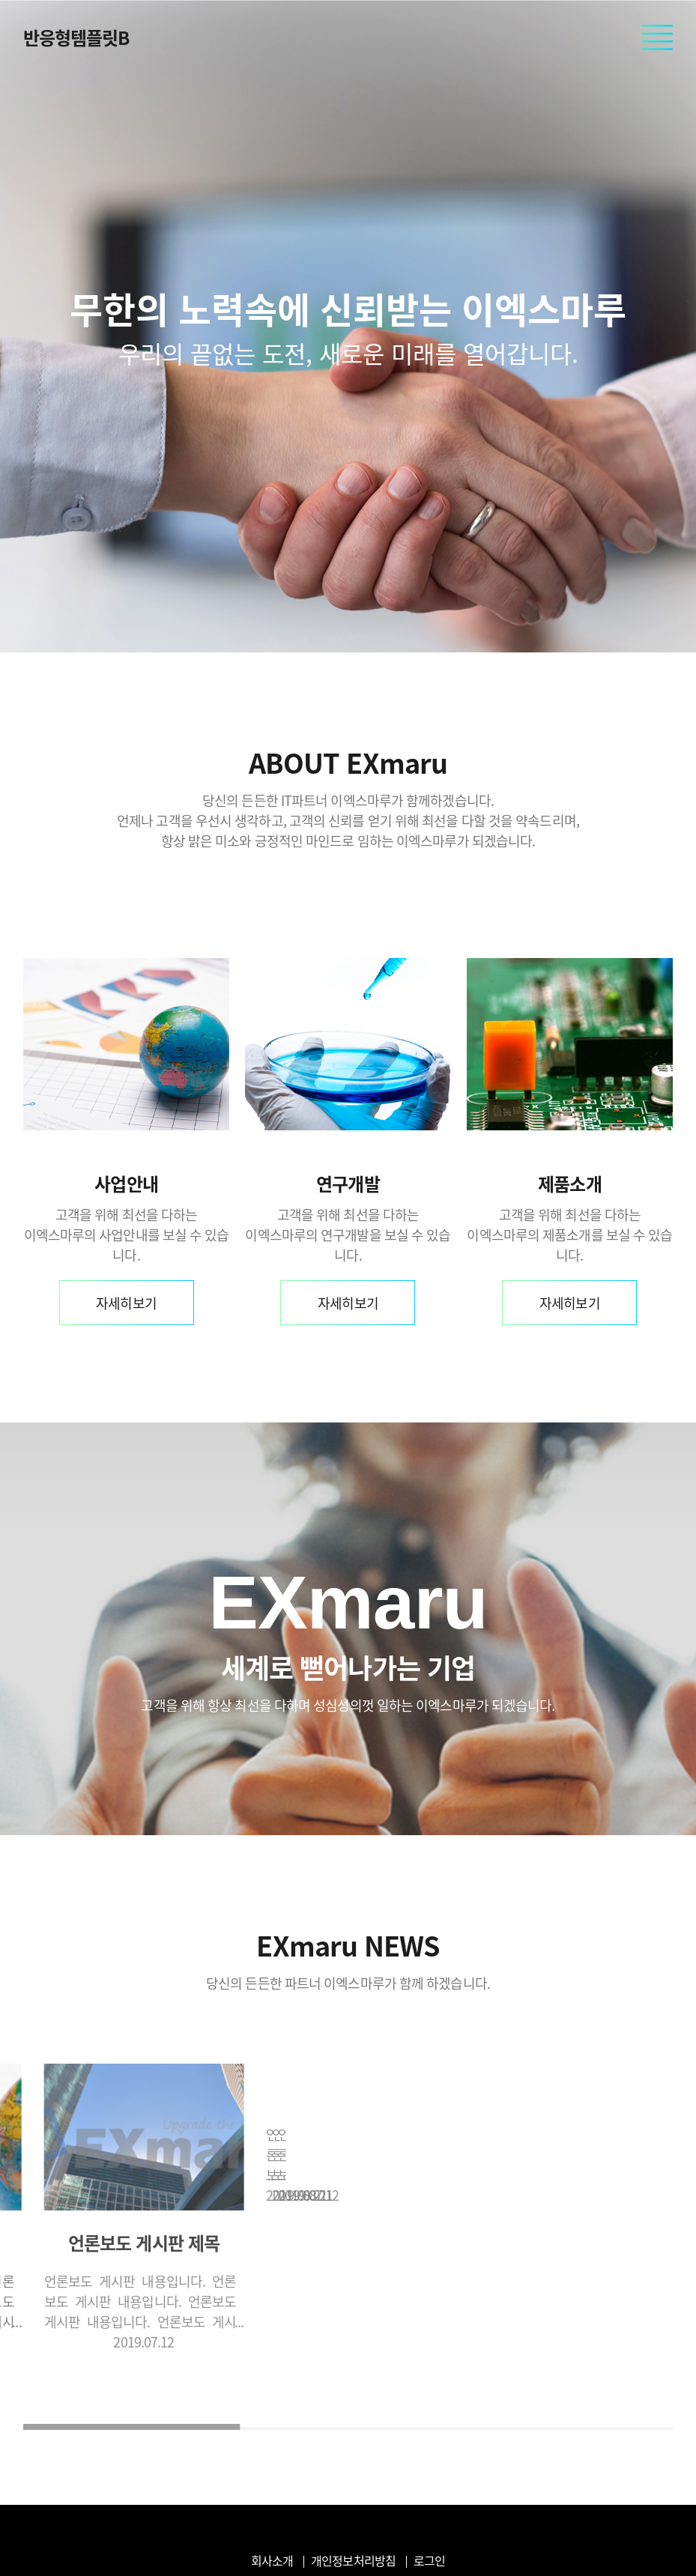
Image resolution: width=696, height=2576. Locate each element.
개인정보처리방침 (353, 2560)
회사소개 (272, 2560)
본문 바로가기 (0, 0)
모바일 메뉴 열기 (657, 38)
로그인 (429, 2560)
